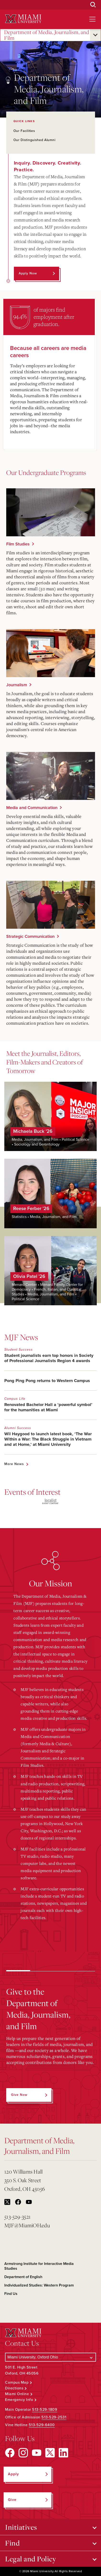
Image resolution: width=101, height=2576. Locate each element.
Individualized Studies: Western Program (39, 2285)
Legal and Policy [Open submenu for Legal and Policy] (30, 2559)
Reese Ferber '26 (31, 1208)
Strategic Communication (30, 936)
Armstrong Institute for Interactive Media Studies (39, 2266)
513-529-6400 (42, 2424)
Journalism (16, 684)
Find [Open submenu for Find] (12, 2543)
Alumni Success (17, 1428)
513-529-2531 (53, 2417)
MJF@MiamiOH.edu (27, 2225)
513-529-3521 (17, 2216)
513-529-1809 (44, 2409)
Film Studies (18, 544)
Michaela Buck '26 (32, 1131)
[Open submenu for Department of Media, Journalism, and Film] (95, 35)
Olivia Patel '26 (29, 1276)
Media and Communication (31, 807)
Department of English (23, 2277)
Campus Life (14, 1399)
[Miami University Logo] (23, 18)
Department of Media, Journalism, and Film (46, 35)
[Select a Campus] (50, 2357)
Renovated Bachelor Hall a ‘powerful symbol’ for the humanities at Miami (48, 1407)
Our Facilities (24, 131)
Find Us (10, 2293)
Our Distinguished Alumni (34, 140)
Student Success (18, 1349)
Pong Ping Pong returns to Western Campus (47, 1380)
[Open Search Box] (93, 5)
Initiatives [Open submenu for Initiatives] (21, 2527)
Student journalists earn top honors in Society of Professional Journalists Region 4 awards (48, 1358)
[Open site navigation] (92, 19)
